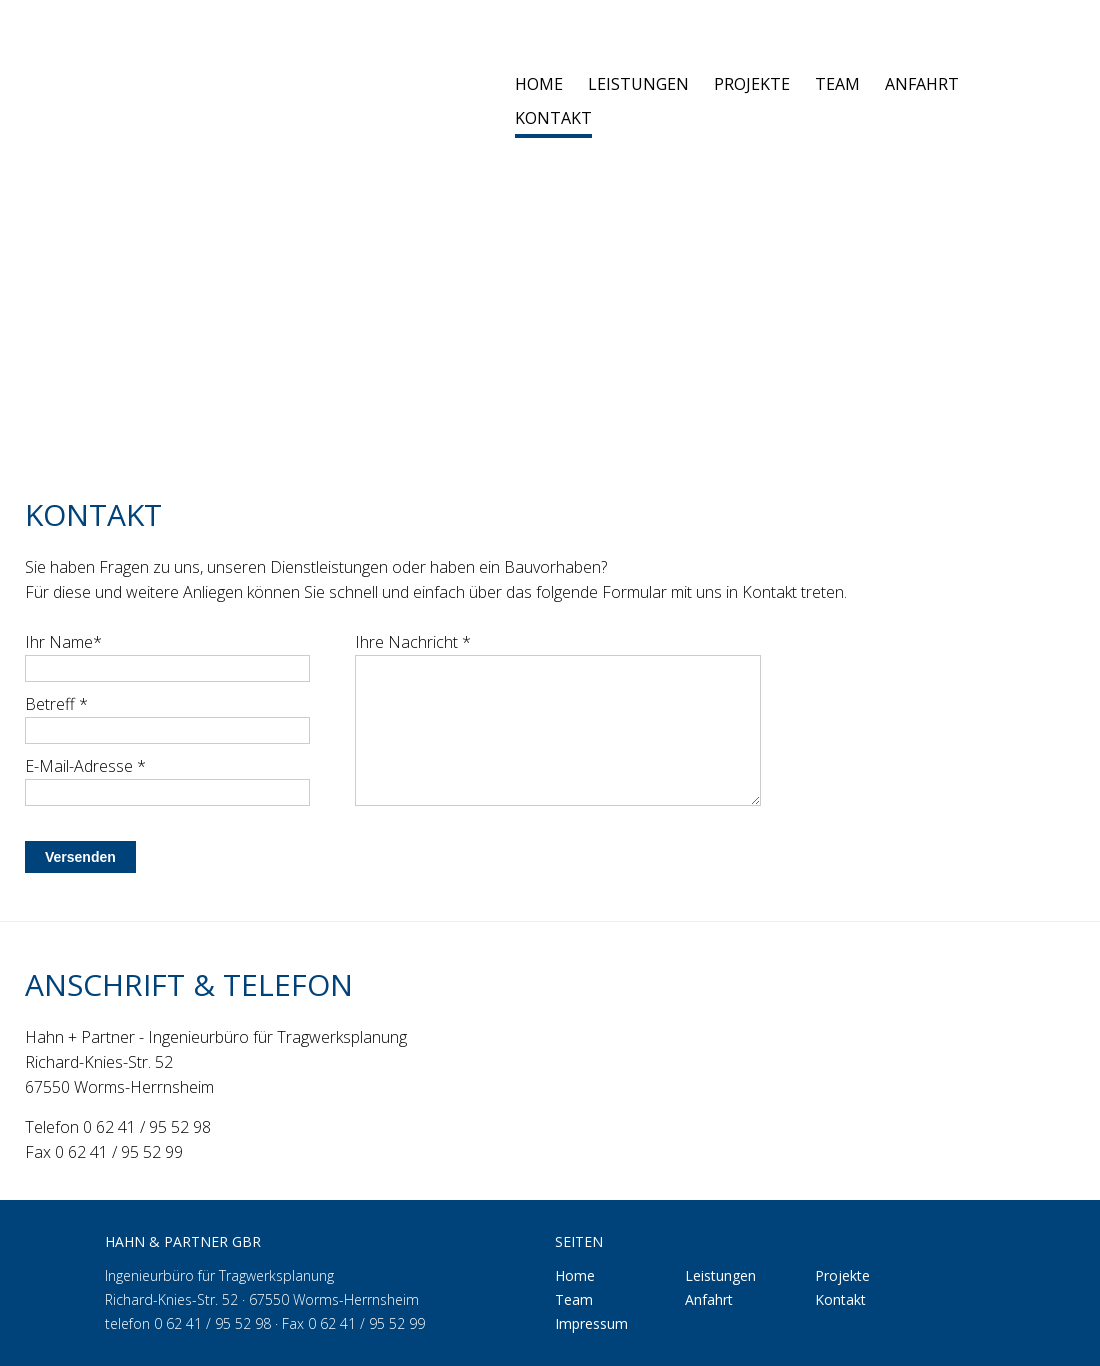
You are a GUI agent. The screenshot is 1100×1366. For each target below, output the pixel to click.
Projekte (752, 85)
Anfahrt (922, 85)
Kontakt (553, 119)
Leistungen (638, 85)
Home (539, 85)
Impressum (591, 1323)
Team (837, 85)
